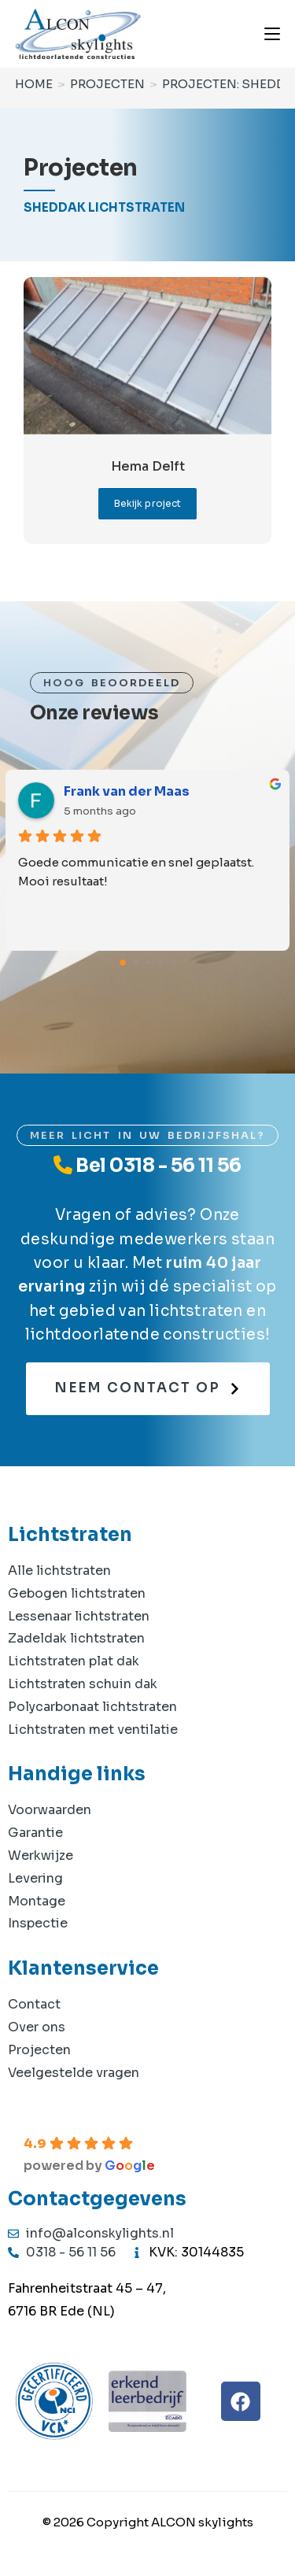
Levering (35, 1878)
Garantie (35, 1832)
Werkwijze (40, 1855)
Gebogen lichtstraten (77, 1593)
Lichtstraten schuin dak (82, 1684)
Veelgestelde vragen (73, 2072)
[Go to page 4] (173, 962)
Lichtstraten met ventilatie (93, 1729)
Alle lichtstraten (59, 1570)
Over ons (36, 2027)
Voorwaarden (49, 1810)
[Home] (34, 83)
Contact (34, 2004)
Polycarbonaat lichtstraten (92, 1706)
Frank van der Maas (127, 791)
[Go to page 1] (135, 962)
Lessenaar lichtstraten (78, 1616)
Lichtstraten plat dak (73, 1661)
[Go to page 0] (123, 962)
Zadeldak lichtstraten (76, 1638)
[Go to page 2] (148, 962)
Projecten (39, 2050)
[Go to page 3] (160, 962)
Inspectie (38, 1923)
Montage (36, 1901)
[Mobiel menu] (272, 33)
